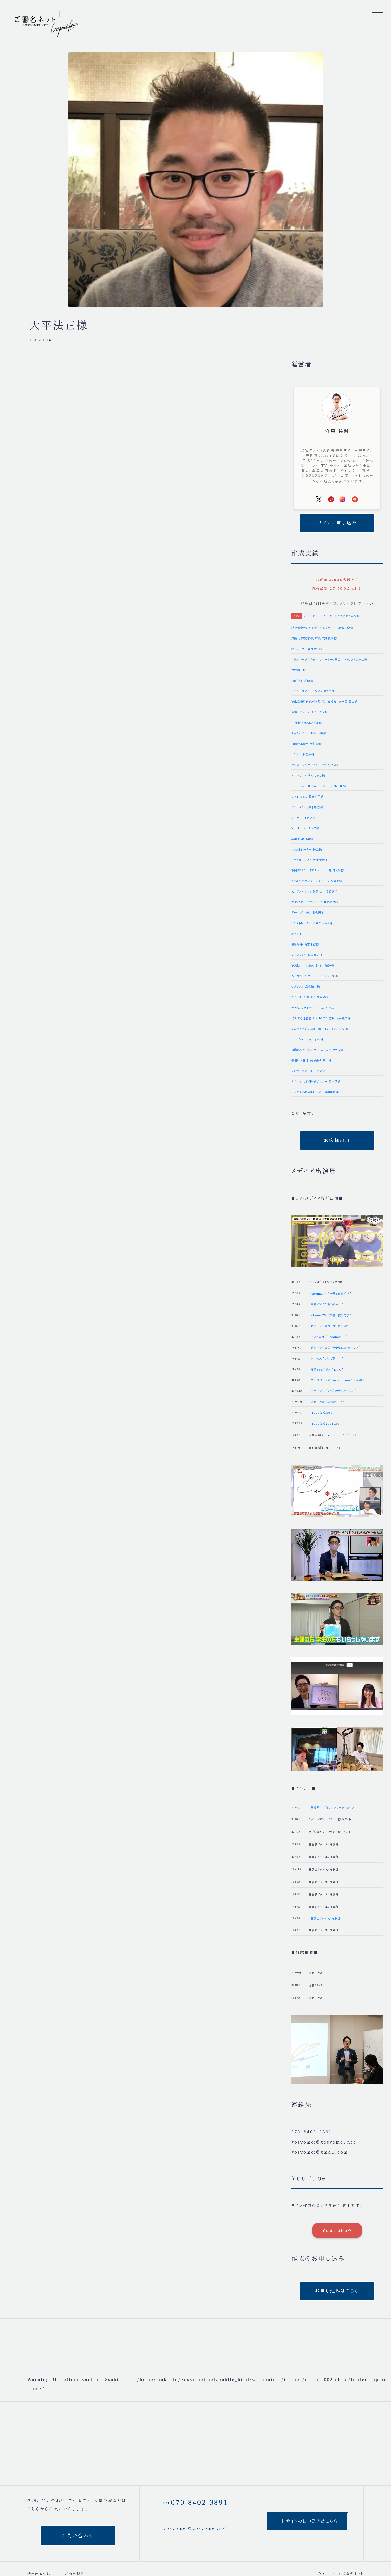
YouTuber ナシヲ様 (305, 828)
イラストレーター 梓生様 (306, 849)
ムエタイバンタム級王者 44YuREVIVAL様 (320, 1028)
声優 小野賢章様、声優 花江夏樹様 (314, 638)
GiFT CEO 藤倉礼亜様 (307, 796)
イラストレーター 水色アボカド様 (312, 923)
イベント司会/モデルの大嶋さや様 (313, 691)
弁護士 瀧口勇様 (302, 839)
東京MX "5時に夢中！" (327, 1304)
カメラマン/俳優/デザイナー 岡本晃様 (315, 1081)
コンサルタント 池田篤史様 (308, 1070)
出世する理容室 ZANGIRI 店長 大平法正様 (321, 1018)
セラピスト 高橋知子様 (305, 986)
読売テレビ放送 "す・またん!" (330, 1326)
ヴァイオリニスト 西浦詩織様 (309, 860)
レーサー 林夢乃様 (303, 817)
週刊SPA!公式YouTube (327, 1401)
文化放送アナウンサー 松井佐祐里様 (314, 902)
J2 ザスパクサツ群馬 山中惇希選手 (314, 891)
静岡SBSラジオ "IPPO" (327, 1369)
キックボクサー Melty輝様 (308, 733)
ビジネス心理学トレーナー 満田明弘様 (315, 1092)
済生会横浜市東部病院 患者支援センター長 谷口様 (324, 701)
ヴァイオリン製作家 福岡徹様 (309, 997)
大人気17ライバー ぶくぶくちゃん (312, 1007)
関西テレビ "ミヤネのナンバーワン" (333, 1390)
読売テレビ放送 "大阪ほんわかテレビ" (335, 1347)
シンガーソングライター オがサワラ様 (314, 765)
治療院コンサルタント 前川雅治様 (312, 965)
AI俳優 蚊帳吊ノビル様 (306, 722)
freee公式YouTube (325, 1423)
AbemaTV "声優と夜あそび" (331, 1293)
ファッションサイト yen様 (307, 1039)
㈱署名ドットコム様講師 (326, 1918)
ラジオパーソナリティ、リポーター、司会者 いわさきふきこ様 (329, 659)
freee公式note (322, 1412)
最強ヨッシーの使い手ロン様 (309, 712)
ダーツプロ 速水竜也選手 (307, 912)
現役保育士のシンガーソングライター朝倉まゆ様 (322, 627)
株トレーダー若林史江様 (306, 649)
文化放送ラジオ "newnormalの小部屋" (337, 1380)
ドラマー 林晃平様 (303, 754)
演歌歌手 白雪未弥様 (305, 944)
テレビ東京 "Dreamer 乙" (329, 1336)
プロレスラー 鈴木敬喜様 (307, 807)
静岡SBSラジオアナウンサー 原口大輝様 (317, 870)
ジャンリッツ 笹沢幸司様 (306, 954)
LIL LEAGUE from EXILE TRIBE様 (318, 786)
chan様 (296, 933)
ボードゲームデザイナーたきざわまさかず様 (332, 616)
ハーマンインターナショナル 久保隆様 (315, 976)
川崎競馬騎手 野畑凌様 (306, 743)
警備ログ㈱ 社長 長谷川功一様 (311, 1060)
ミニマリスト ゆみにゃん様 (308, 775)
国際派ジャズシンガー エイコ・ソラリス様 (317, 1049)
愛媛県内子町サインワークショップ (332, 1807)
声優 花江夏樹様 (302, 680)
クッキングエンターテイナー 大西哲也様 (316, 881)
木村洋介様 (298, 670)
